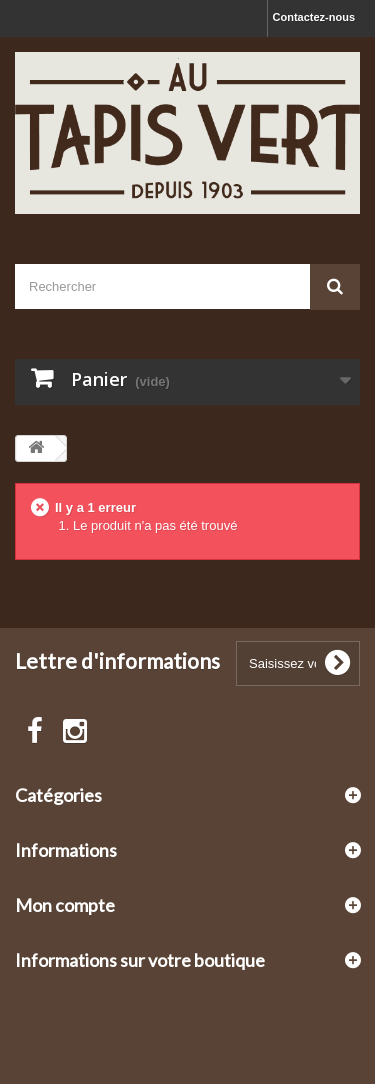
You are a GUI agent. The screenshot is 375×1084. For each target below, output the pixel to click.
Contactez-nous (314, 17)
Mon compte (65, 905)
